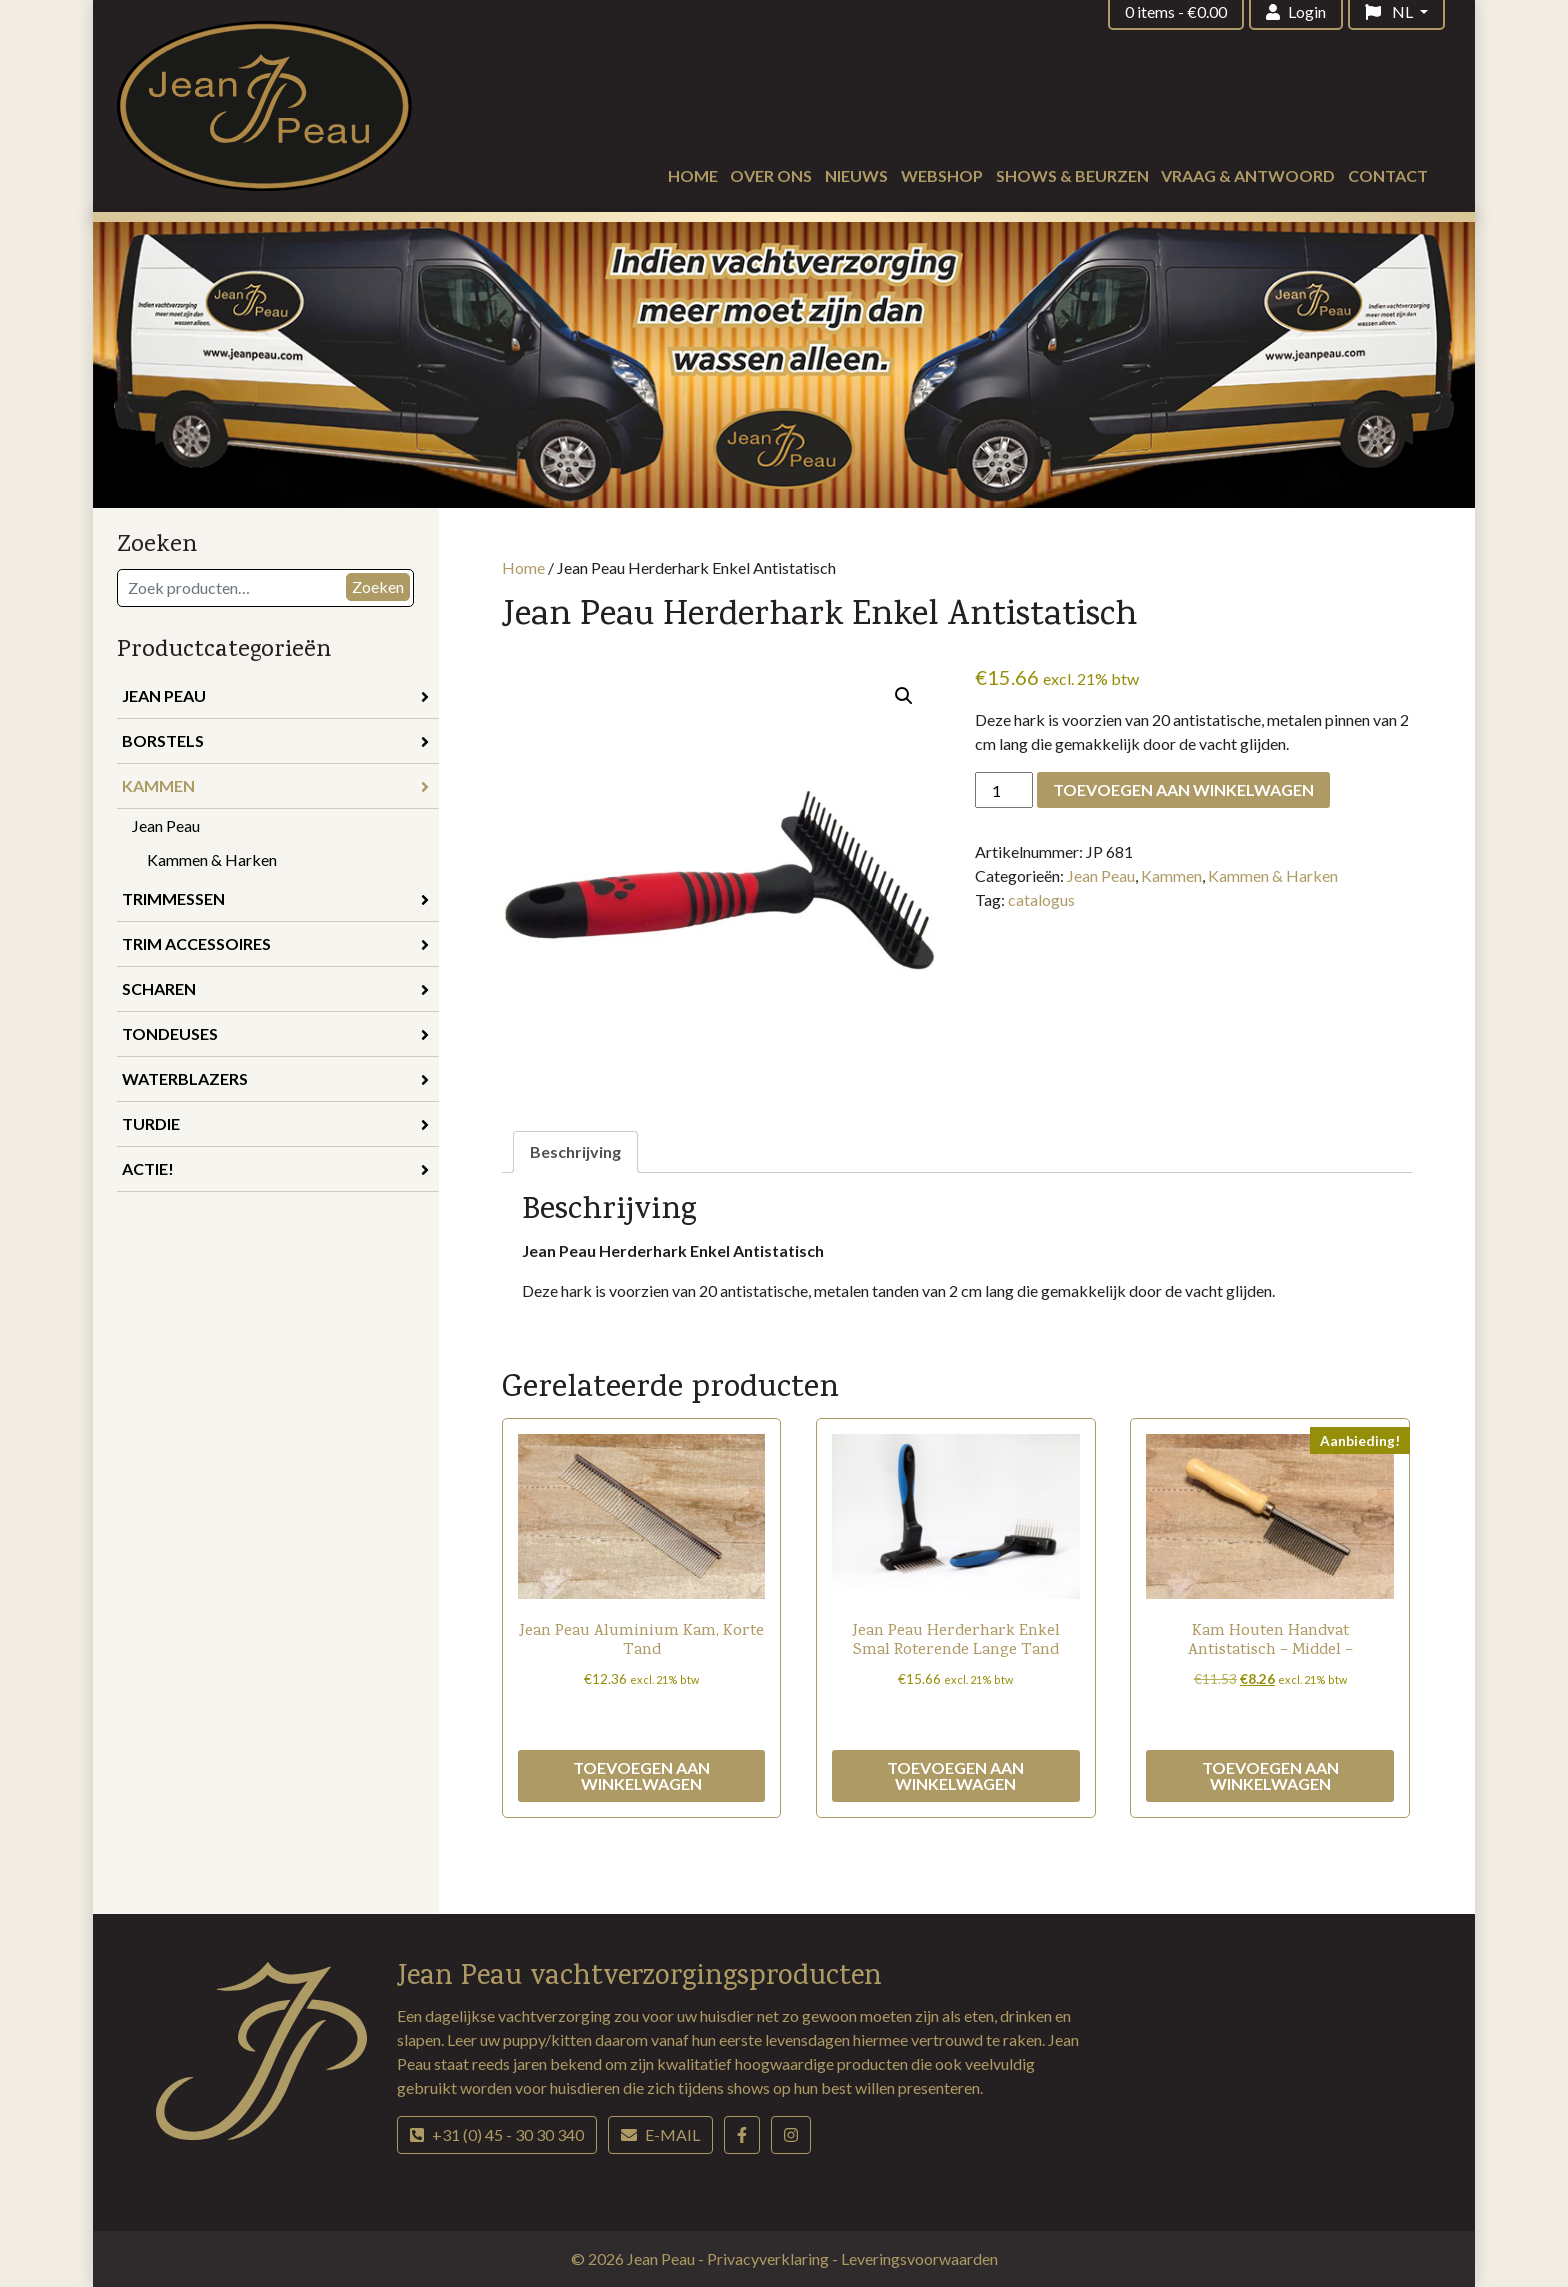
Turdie (275, 1123)
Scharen (275, 988)
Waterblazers (275, 1078)
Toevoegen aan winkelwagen (1183, 789)
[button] (904, 696)
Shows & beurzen (1072, 175)
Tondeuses (275, 1033)
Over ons (771, 175)
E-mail (660, 2134)
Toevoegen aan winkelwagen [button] (641, 1775)
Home (693, 175)
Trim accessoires (275, 943)
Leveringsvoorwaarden (919, 2258)
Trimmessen (275, 898)
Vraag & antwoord (1248, 175)
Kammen (275, 785)
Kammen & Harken (212, 859)
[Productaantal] (1004, 790)
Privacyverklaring (769, 2258)
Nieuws (856, 175)
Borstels (275, 740)
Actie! (275, 1168)
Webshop (942, 175)
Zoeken (378, 586)
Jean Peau (275, 695)
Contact (1388, 175)
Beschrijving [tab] (575, 1151)
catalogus (1041, 899)
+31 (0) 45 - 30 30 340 (497, 2134)
